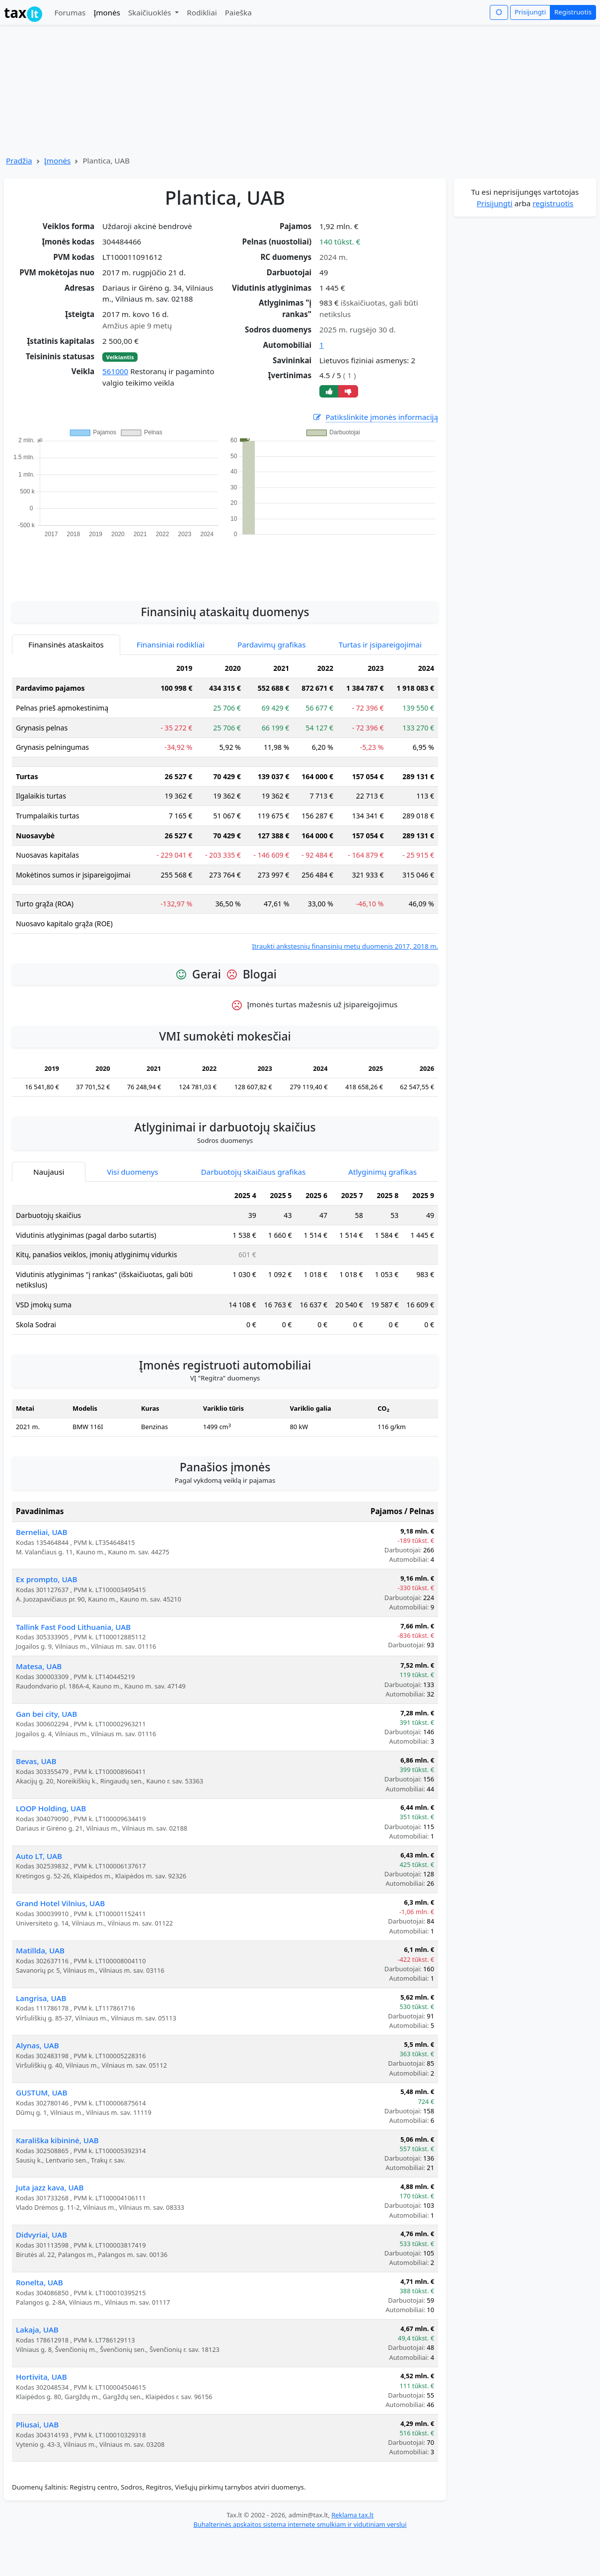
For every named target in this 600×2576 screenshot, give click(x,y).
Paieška (238, 12)
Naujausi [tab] (48, 1172)
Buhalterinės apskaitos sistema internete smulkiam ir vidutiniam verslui (299, 2524)
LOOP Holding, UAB (51, 1808)
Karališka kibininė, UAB (57, 2140)
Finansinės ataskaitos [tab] (66, 644)
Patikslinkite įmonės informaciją (375, 417)
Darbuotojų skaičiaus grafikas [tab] (253, 1172)
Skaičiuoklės (150, 12)
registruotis (552, 203)
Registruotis (573, 11)
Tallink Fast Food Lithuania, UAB (73, 1627)
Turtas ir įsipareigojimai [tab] (380, 644)
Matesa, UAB (39, 1666)
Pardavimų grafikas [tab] (271, 644)
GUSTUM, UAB (41, 2092)
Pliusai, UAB (37, 2424)
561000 (115, 371)
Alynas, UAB (37, 2045)
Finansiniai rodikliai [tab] (171, 644)
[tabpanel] (225, 805)
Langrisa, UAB (41, 1998)
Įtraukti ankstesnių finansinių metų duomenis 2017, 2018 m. (345, 946)
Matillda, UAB (40, 1950)
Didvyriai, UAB (41, 2235)
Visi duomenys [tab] (132, 1172)
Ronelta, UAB (39, 2282)
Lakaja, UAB (37, 2329)
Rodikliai (202, 12)
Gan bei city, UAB (46, 1714)
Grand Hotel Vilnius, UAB (60, 1903)
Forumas (69, 12)
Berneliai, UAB (41, 1532)
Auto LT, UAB (39, 1856)
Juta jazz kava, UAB (50, 2187)
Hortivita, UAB (41, 2377)
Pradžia (19, 160)
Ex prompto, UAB (46, 1579)
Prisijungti (530, 11)
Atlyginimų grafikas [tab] (382, 1172)
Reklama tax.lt (352, 2514)
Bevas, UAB (36, 1761)
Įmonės (106, 12)
